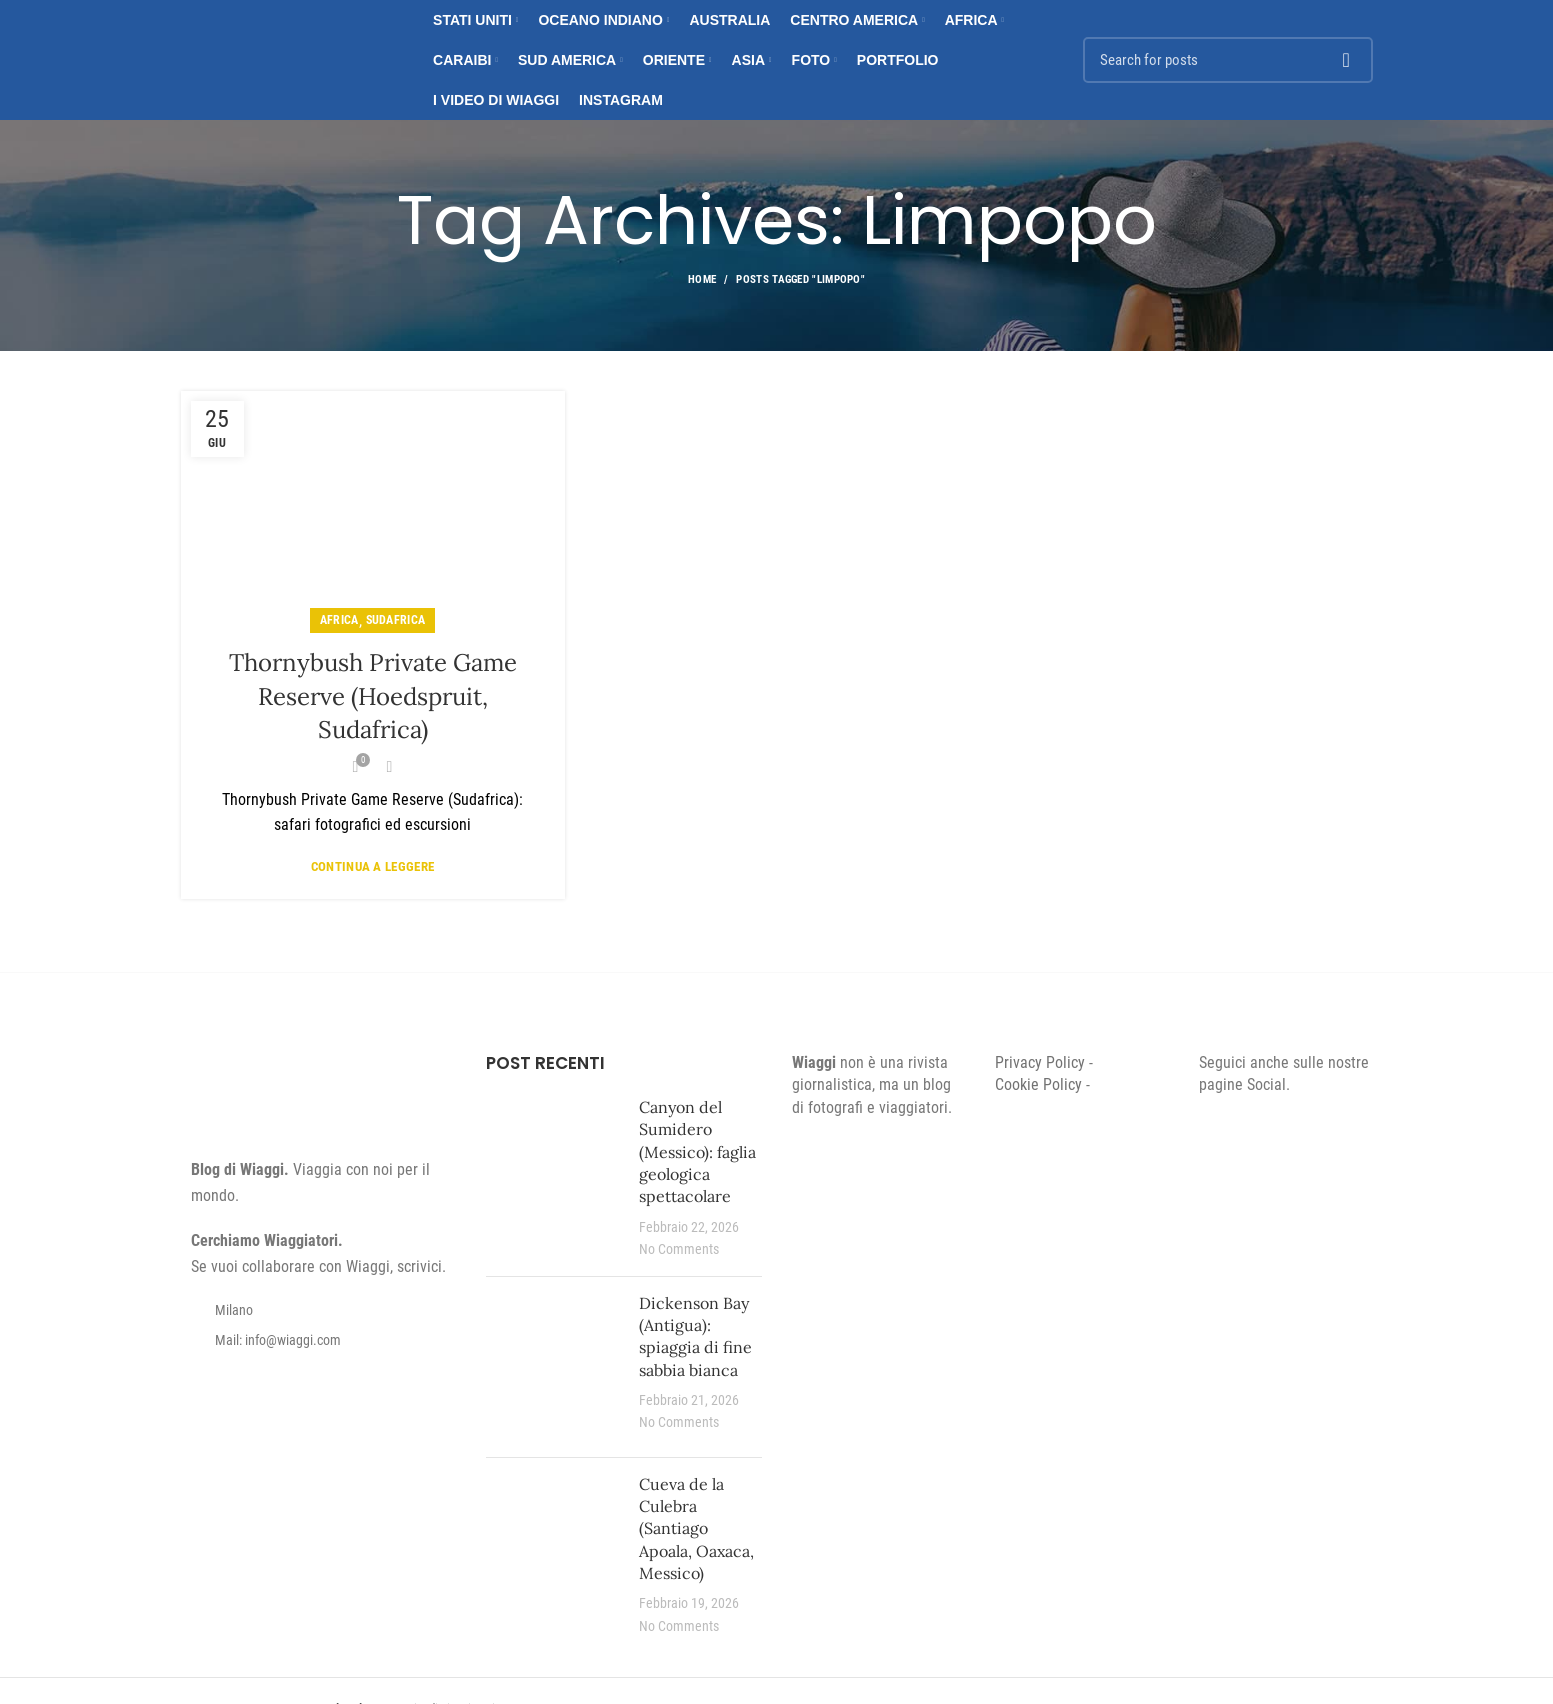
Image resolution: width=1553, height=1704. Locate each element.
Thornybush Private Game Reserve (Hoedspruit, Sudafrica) (373, 696)
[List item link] (319, 1340)
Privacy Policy (1040, 1062)
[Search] (1228, 60)
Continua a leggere (372, 866)
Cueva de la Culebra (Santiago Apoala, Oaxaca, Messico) (696, 1529)
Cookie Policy (1038, 1084)
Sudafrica (396, 620)
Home (702, 279)
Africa (339, 620)
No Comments (679, 1249)
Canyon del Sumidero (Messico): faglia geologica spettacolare (697, 1152)
